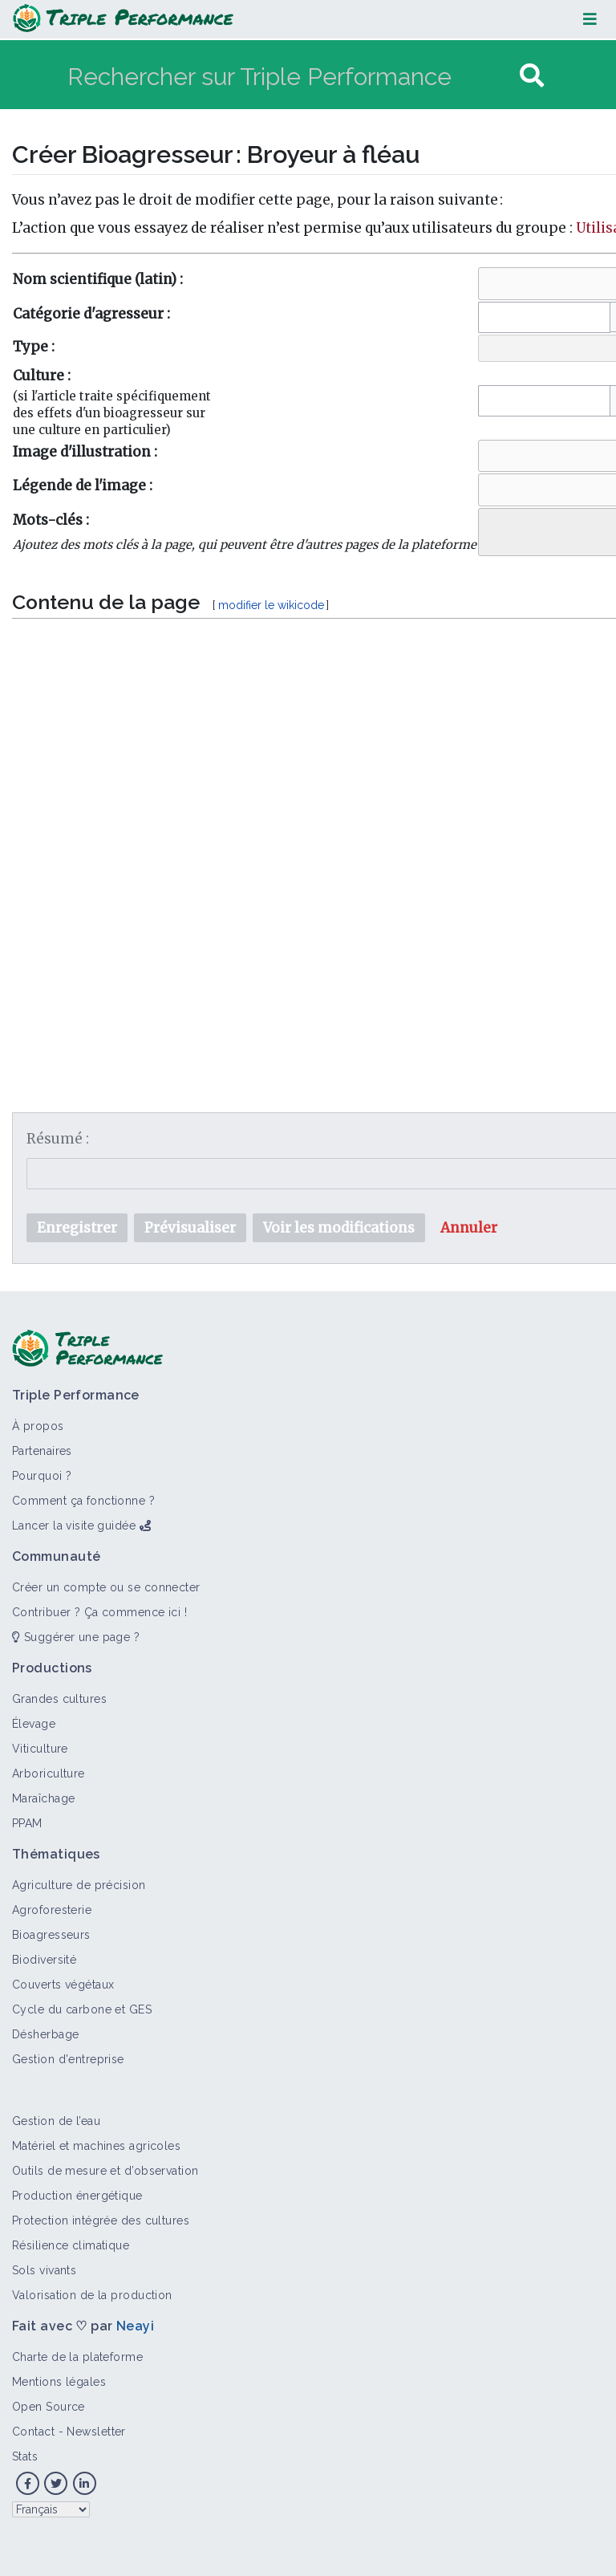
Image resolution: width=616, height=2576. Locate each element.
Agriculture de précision (79, 1885)
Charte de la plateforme (77, 2356)
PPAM (27, 1823)
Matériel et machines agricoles (96, 2145)
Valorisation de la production (92, 2295)
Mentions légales (59, 2381)
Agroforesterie (51, 1910)
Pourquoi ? (41, 1475)
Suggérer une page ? (76, 1637)
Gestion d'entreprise (68, 2059)
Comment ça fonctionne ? (83, 1500)
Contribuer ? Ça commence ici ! (99, 1612)
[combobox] (544, 317)
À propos (38, 1426)
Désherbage (45, 2034)
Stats (25, 2456)
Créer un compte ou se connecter (106, 1587)
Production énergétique (77, 2195)
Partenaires (42, 1450)
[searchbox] (494, 528)
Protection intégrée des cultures (100, 2220)
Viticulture (40, 1748)
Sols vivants (44, 2270)
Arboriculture (48, 1773)
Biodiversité (44, 1959)
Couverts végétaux (63, 1984)
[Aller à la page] (532, 76)
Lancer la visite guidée (74, 1525)
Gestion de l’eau (56, 2121)
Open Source (48, 2406)
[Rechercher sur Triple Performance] (291, 76)
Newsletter (96, 2431)
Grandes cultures (59, 1698)
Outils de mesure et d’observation (105, 2170)
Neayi (135, 2326)
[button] (469, 1227)
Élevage (33, 1723)
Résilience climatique (70, 2245)
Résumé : (57, 1139)
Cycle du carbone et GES (82, 2009)
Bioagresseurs (51, 1934)
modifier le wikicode (271, 605)
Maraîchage (43, 1798)
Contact (33, 2431)
